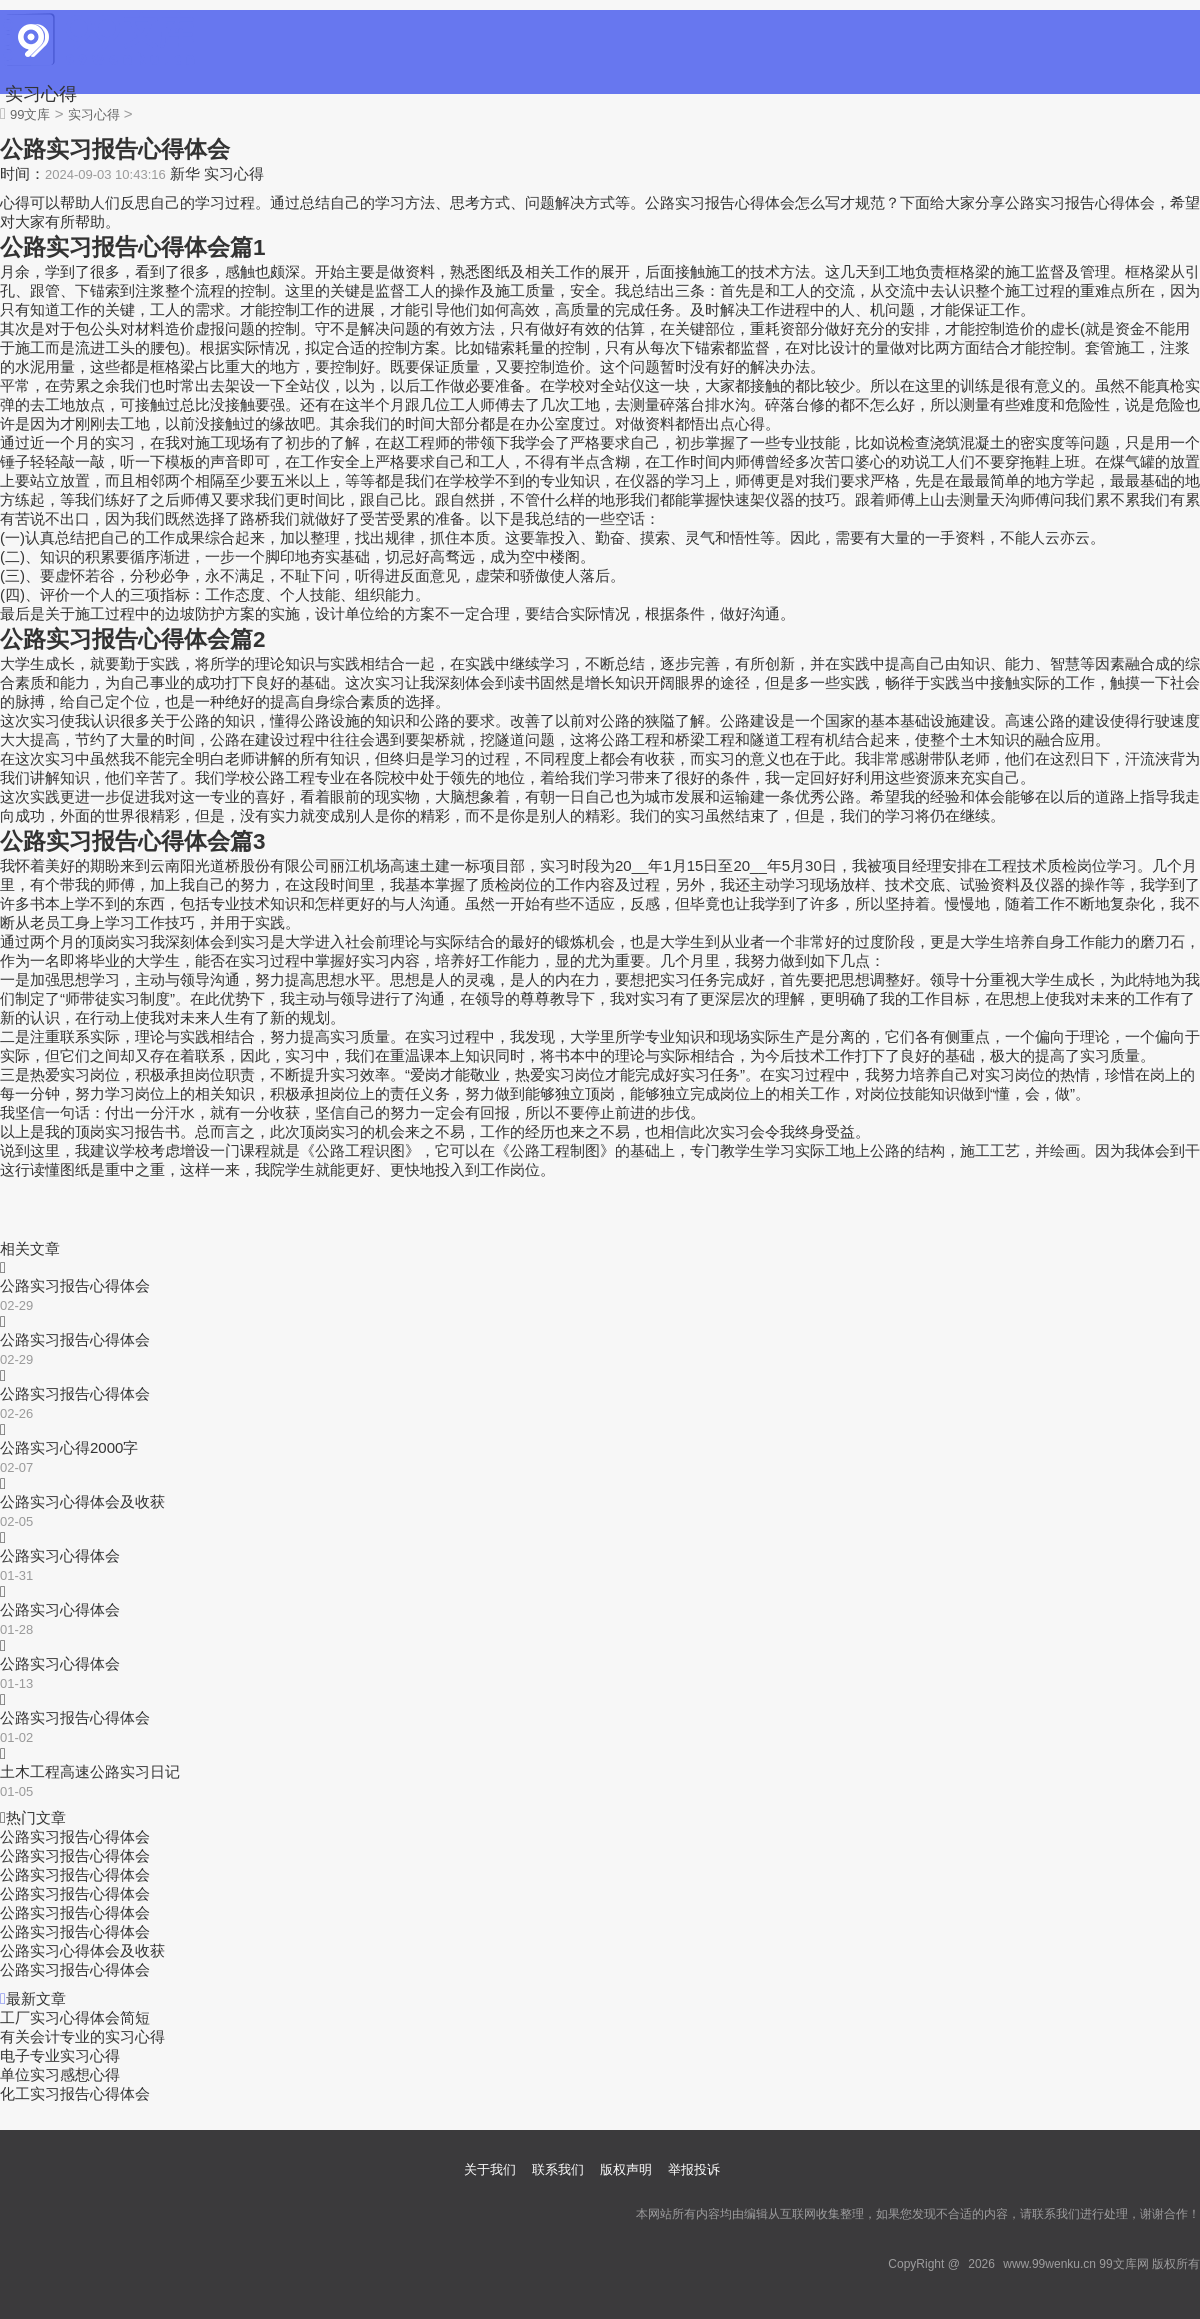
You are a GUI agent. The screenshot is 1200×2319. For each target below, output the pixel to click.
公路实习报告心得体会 (75, 1285)
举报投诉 (694, 2169)
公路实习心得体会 (60, 1555)
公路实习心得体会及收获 (82, 1501)
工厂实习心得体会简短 (75, 2017)
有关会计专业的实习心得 (82, 2036)
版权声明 (626, 2169)
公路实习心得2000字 (69, 1447)
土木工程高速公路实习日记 (90, 1771)
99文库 (30, 114)
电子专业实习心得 (60, 2055)
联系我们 (558, 2169)
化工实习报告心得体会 (75, 2093)
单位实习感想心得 (60, 2074)
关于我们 (490, 2169)
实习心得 (41, 94)
